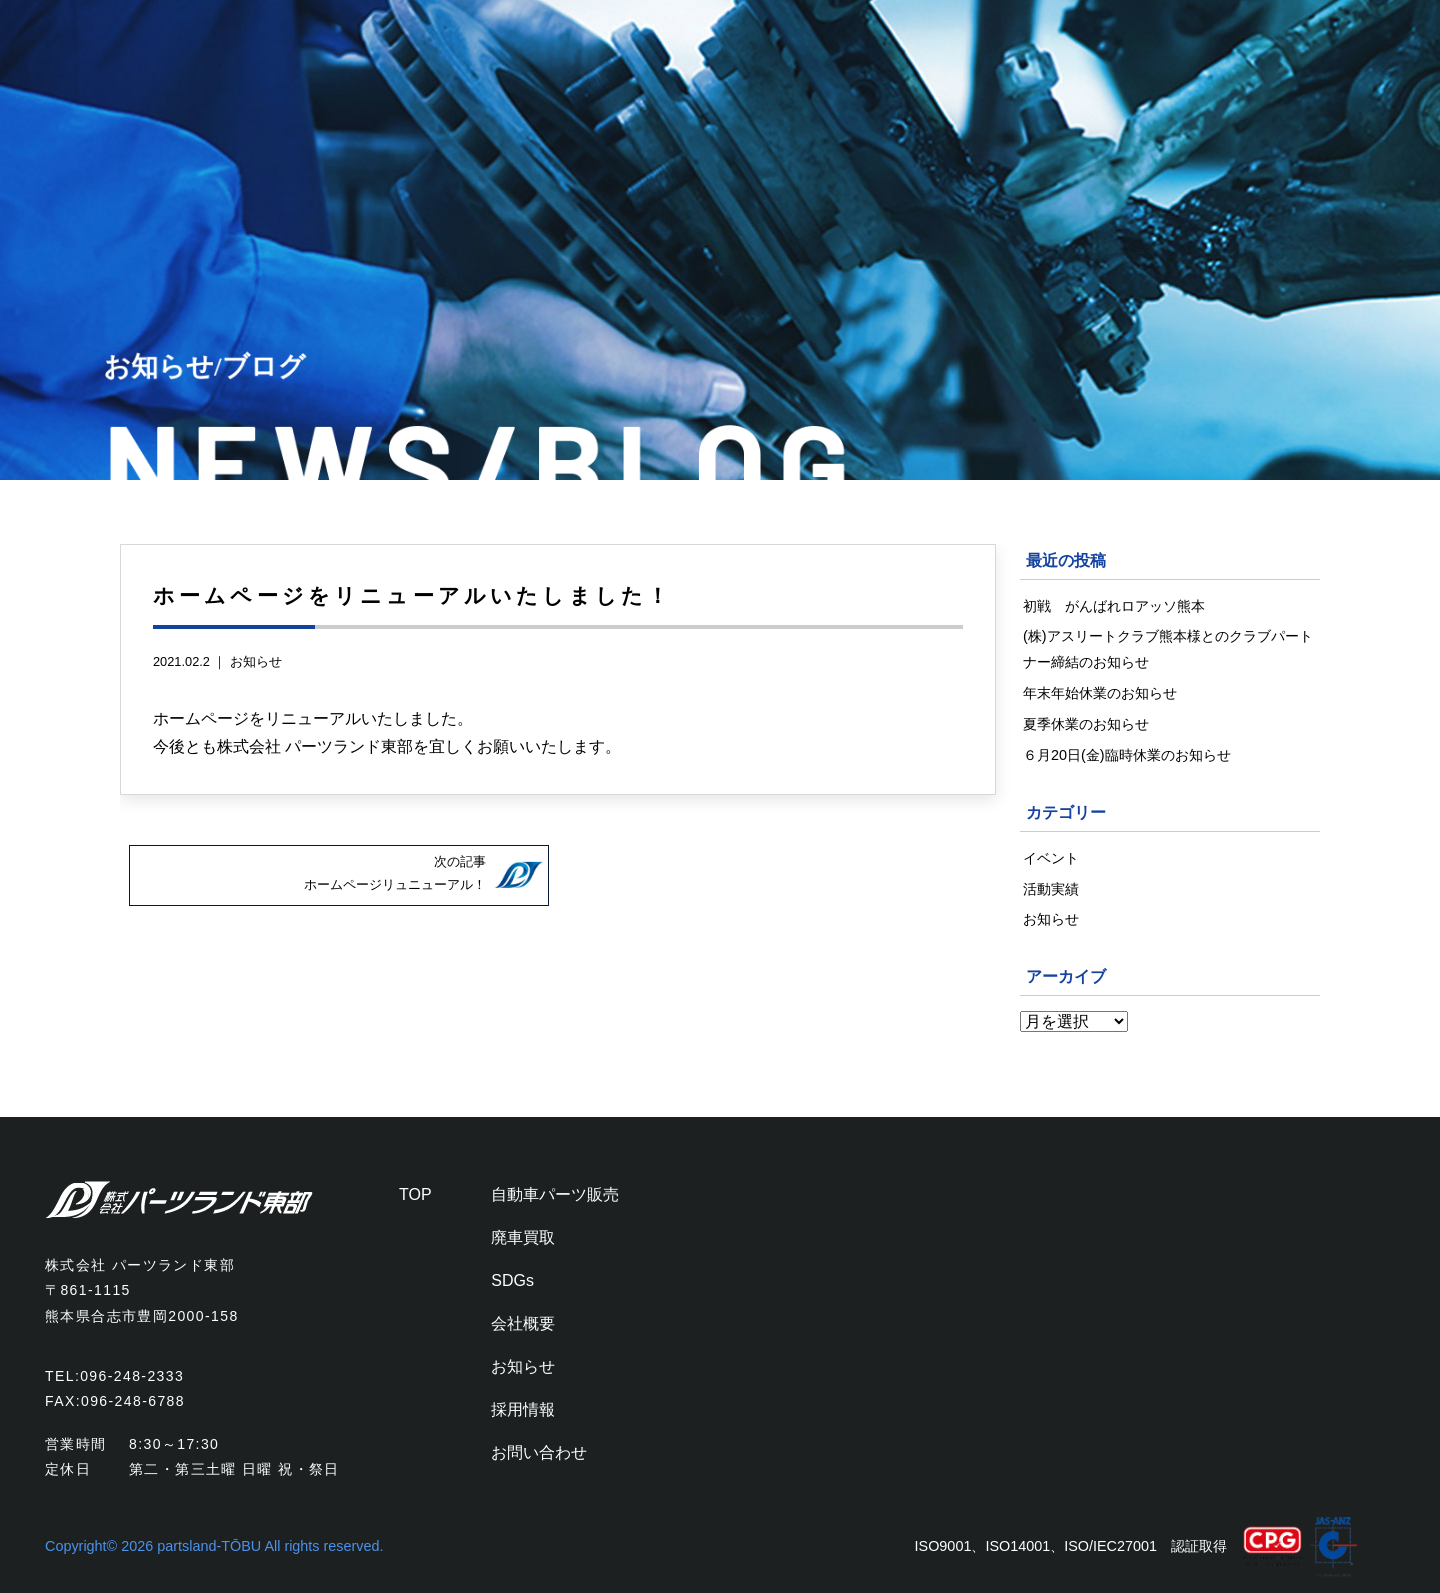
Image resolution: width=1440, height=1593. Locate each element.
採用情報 (523, 1409)
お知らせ (256, 661)
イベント (1051, 858)
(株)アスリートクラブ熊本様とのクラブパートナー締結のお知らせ (1168, 649)
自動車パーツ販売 (555, 1194)
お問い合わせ (539, 1452)
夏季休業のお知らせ (1086, 724)
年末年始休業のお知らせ (1100, 693)
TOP (415, 1194)
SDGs (512, 1280)
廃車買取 (523, 1237)
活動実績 (1051, 889)
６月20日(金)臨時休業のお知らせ (1127, 755)
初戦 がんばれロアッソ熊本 (1114, 606)
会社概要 (523, 1323)
